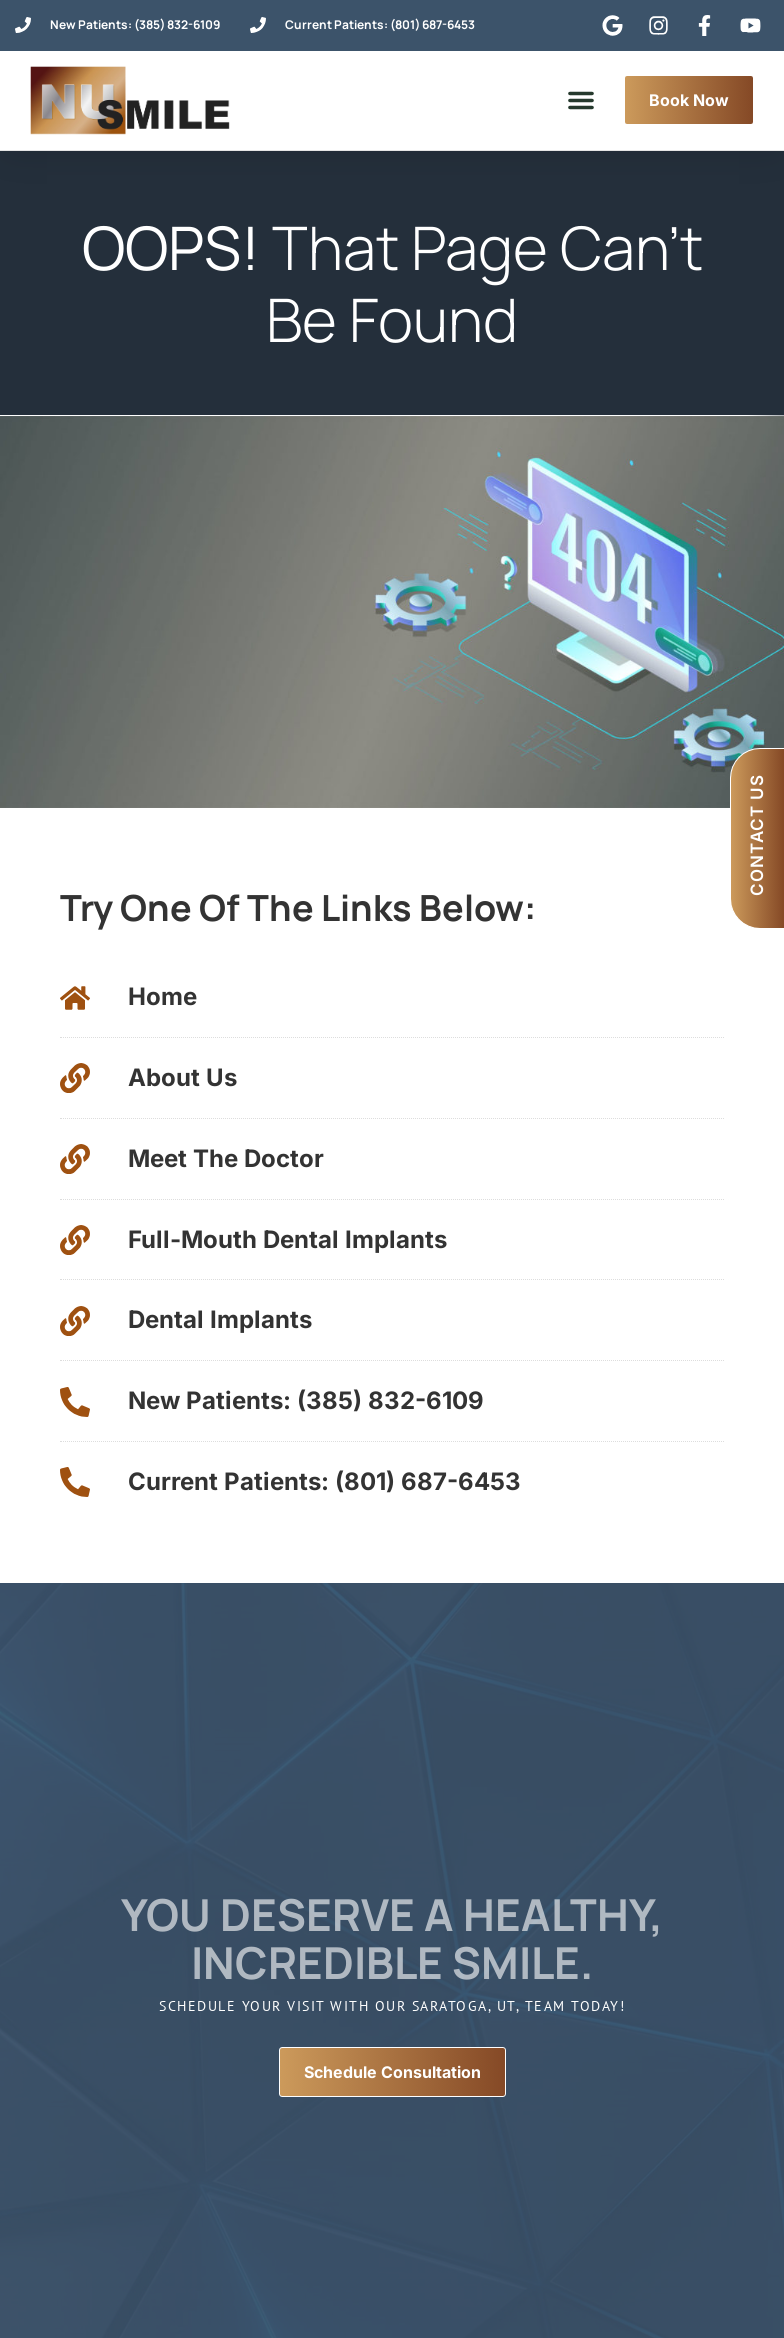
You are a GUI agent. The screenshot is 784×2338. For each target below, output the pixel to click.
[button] (581, 100)
